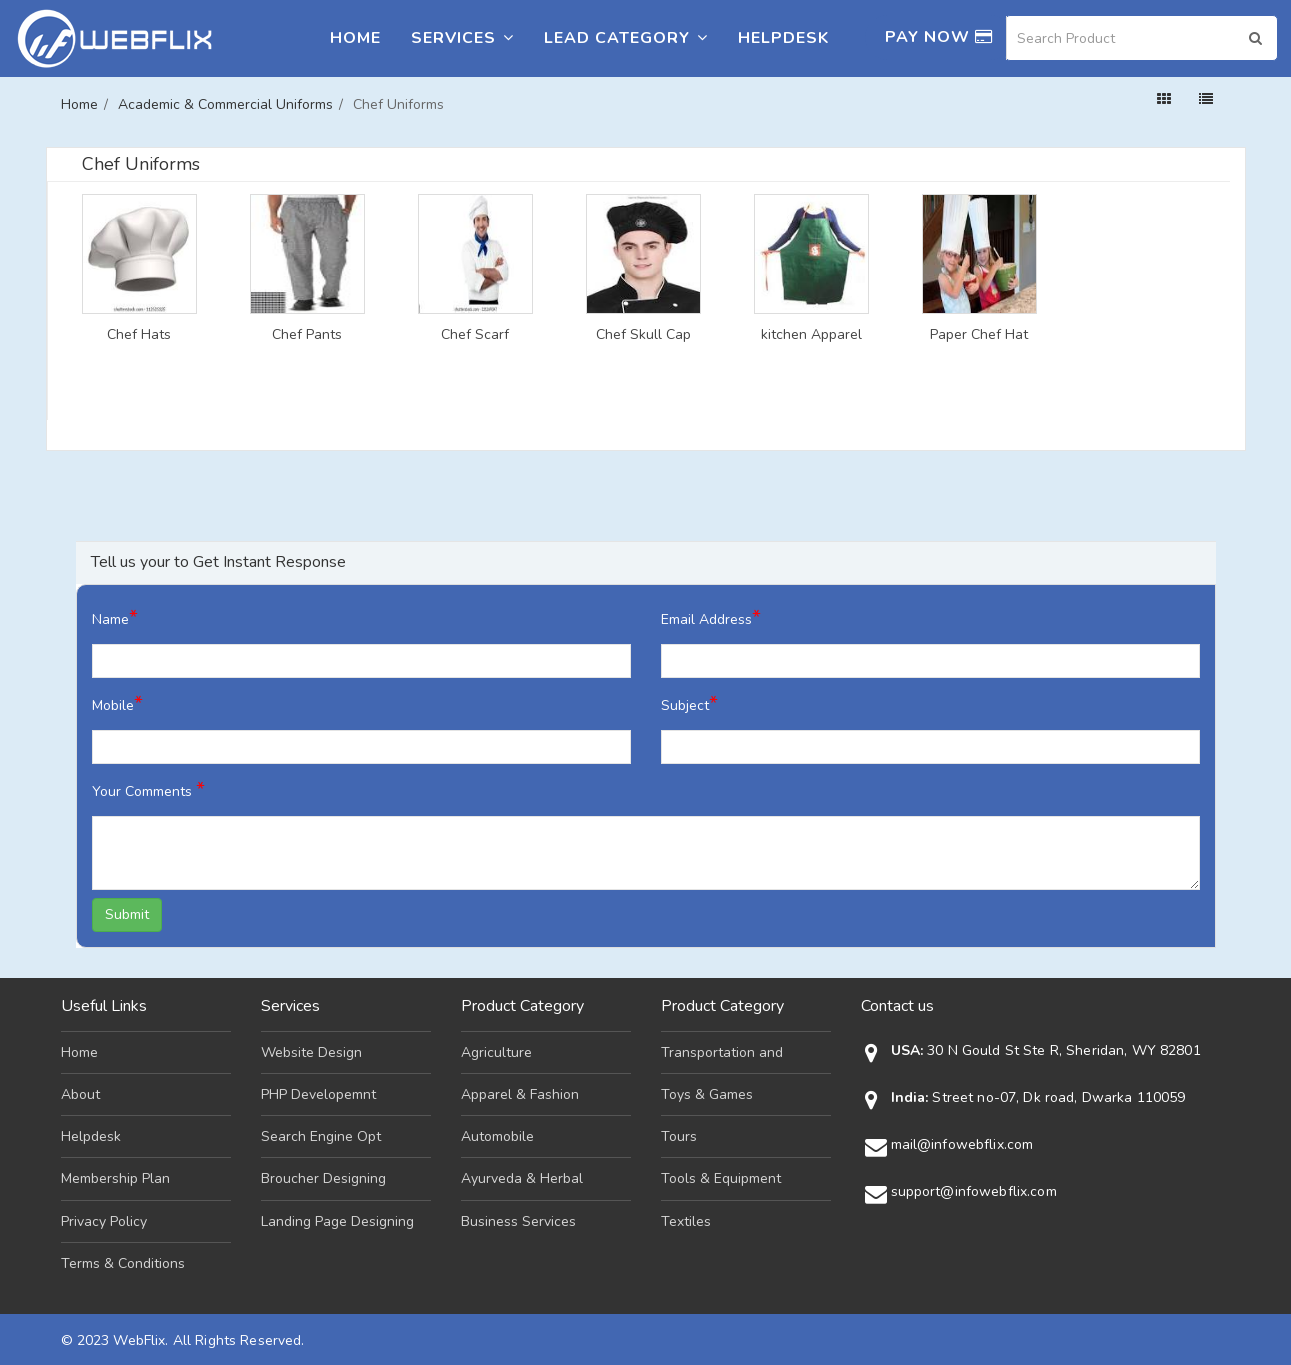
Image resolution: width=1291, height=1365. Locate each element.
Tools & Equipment (721, 1178)
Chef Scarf (475, 335)
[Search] (1142, 38)
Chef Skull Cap (643, 335)
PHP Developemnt (318, 1094)
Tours (679, 1136)
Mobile (117, 703)
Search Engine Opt (321, 1136)
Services (462, 38)
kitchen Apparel (811, 335)
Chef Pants (307, 335)
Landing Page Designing (337, 1221)
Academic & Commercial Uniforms (225, 104)
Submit (127, 914)
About (80, 1094)
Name (115, 617)
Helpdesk (783, 38)
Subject (689, 703)
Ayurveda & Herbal (522, 1178)
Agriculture (496, 1052)
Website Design (311, 1052)
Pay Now (939, 37)
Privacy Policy (104, 1221)
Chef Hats (139, 335)
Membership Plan (115, 1178)
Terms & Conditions (123, 1263)
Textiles (686, 1221)
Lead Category (626, 38)
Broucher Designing (323, 1178)
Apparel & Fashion (520, 1094)
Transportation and (722, 1052)
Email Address (711, 617)
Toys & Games (707, 1094)
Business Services (518, 1221)
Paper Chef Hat (979, 335)
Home (355, 38)
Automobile (497, 1136)
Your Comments (148, 789)
